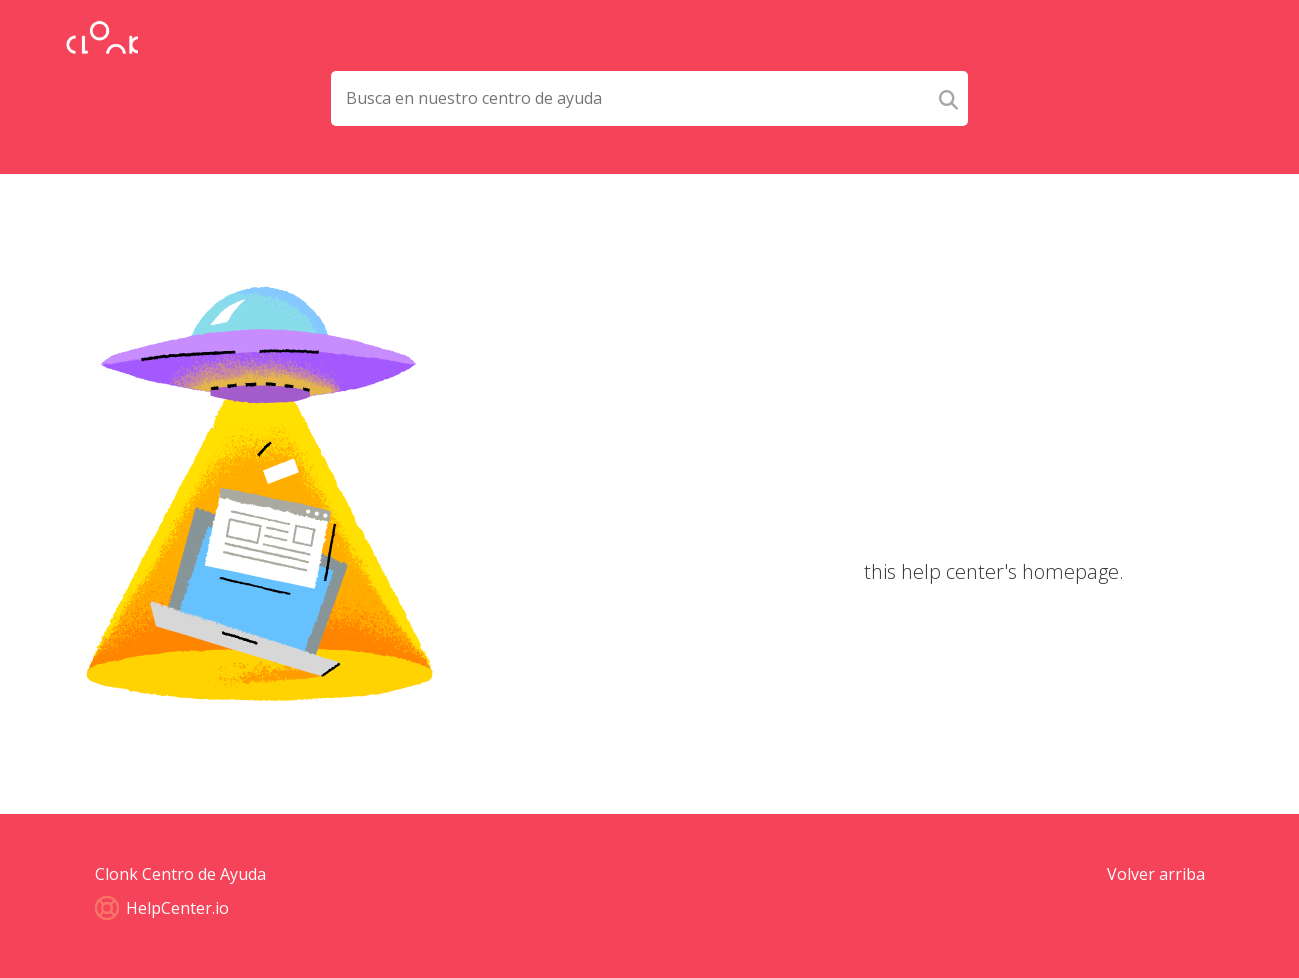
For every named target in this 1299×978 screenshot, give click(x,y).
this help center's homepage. (994, 571)
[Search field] (630, 98)
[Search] (948, 98)
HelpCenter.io (162, 908)
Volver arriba (1156, 874)
